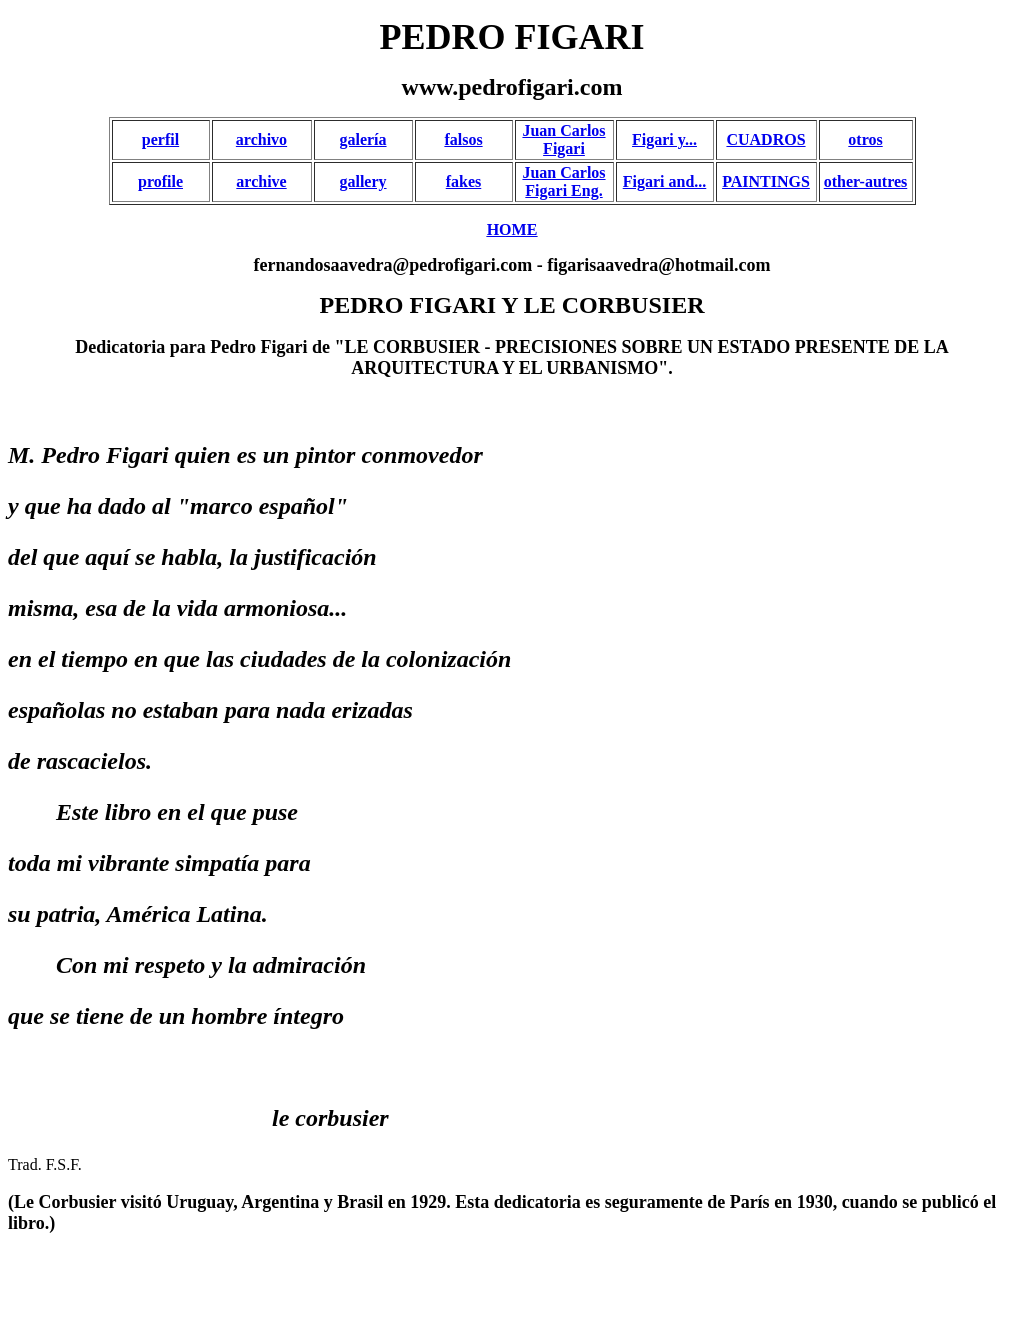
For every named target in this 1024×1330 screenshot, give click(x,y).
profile (160, 181)
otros (865, 139)
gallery (362, 181)
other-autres (866, 181)
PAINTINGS (766, 181)
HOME (512, 229)
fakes (464, 181)
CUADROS (765, 139)
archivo (261, 139)
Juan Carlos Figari (563, 139)
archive (261, 181)
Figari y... (664, 139)
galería (362, 139)
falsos (463, 139)
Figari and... (665, 181)
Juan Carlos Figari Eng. (563, 181)
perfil (160, 139)
